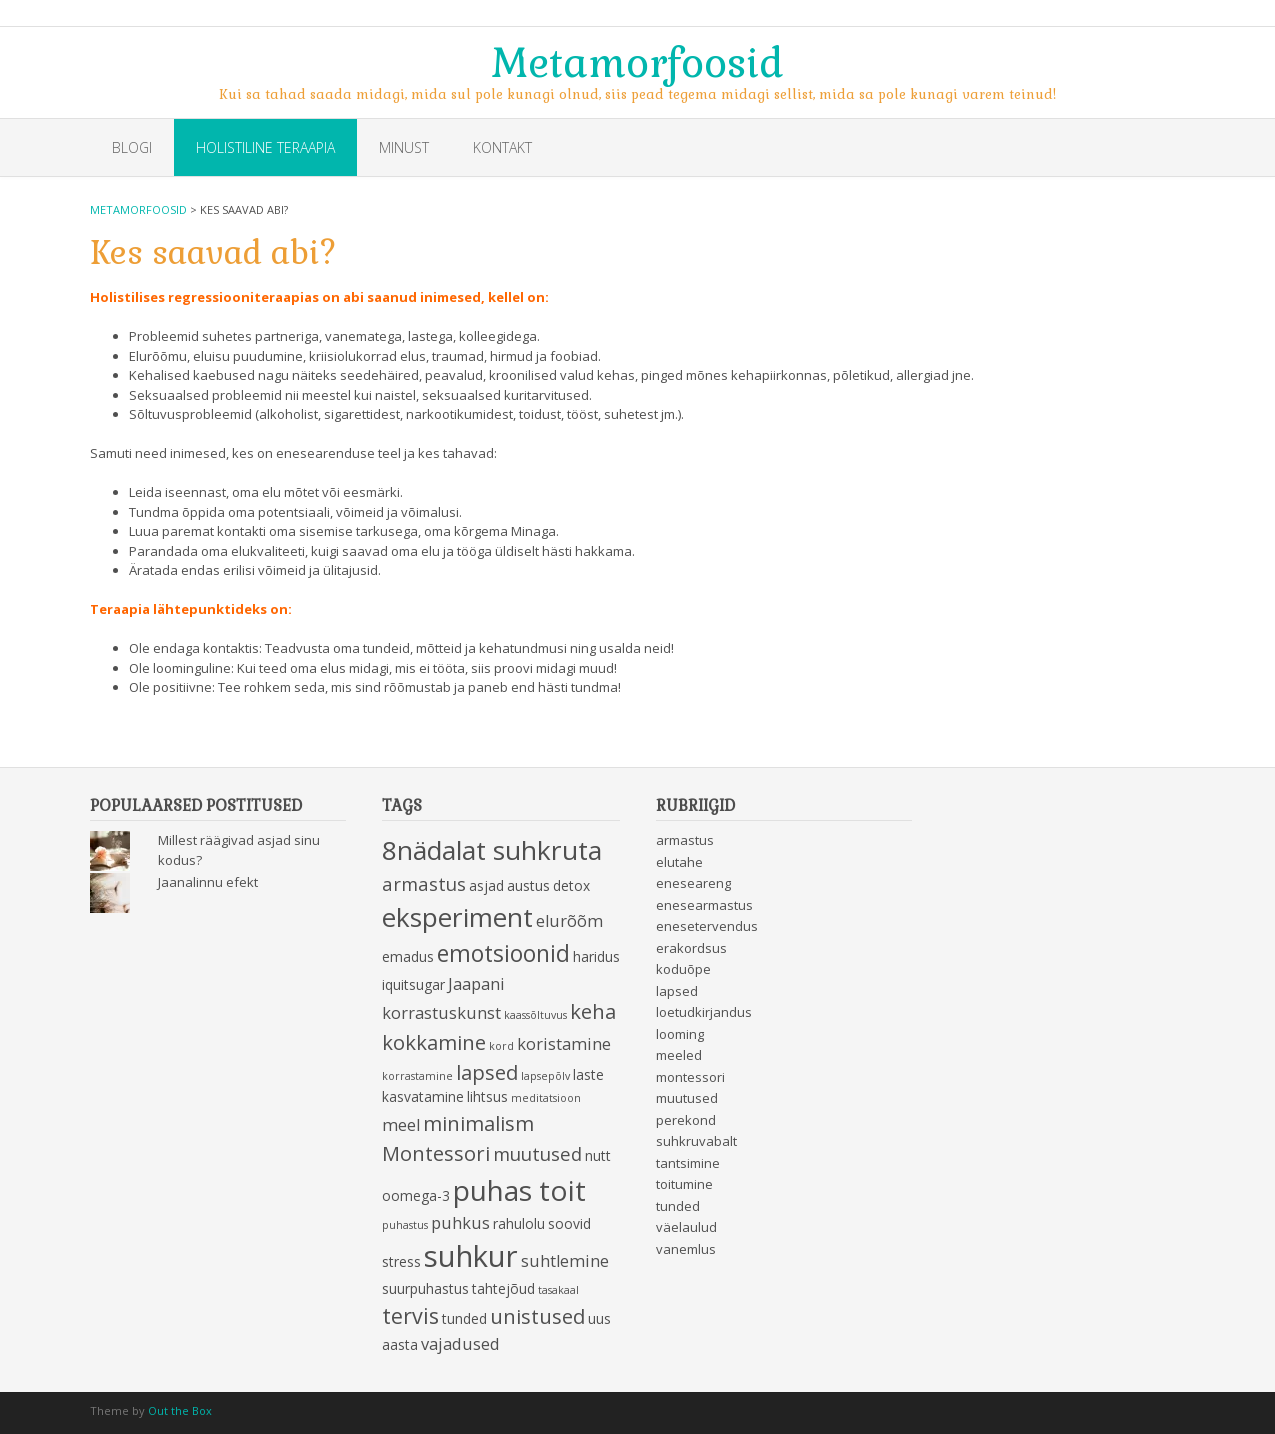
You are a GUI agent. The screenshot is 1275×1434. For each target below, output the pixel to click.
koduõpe (683, 969)
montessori (690, 1077)
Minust (404, 147)
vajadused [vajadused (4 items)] (460, 1344)
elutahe (679, 862)
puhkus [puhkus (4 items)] (460, 1223)
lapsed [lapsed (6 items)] (487, 1072)
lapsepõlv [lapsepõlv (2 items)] (545, 1076)
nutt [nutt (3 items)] (598, 1155)
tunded (678, 1206)
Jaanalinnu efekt (208, 882)
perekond (686, 1120)
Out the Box (180, 1410)
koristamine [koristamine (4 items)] (564, 1044)
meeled (679, 1055)
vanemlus (686, 1249)
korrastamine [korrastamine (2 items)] (417, 1076)
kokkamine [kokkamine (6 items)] (434, 1042)
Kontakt (502, 147)
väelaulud (686, 1227)
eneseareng (693, 883)
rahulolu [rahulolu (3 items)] (519, 1223)
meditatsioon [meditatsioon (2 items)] (546, 1098)
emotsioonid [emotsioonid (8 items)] (503, 953)
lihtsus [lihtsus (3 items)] (487, 1096)
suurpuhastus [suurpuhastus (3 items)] (425, 1288)
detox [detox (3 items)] (571, 885)
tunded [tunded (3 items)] (464, 1318)
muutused (687, 1098)
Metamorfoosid (637, 61)
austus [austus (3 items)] (528, 885)
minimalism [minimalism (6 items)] (478, 1123)
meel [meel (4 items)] (401, 1125)
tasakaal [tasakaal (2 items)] (558, 1290)
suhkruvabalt (696, 1141)
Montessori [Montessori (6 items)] (436, 1153)
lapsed (677, 991)
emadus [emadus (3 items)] (408, 956)
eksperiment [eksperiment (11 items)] (457, 917)
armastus (685, 840)
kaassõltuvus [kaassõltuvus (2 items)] (535, 1015)
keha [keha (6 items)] (593, 1011)
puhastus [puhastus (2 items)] (405, 1225)
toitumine (684, 1184)
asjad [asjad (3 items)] (486, 885)
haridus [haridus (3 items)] (596, 956)
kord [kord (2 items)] (501, 1046)
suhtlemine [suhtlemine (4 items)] (565, 1261)
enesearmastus (704, 905)
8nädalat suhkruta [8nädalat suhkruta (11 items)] (492, 850)
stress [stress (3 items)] (401, 1261)
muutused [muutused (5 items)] (537, 1153)
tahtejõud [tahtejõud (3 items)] (503, 1288)
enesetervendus (707, 926)
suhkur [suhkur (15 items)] (471, 1256)
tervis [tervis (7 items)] (410, 1315)
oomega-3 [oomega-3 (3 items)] (416, 1195)
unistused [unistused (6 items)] (537, 1316)
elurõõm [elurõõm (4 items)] (569, 921)
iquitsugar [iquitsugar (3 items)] (413, 984)
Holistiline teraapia (265, 147)
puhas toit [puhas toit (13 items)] (519, 1190)
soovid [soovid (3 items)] (569, 1223)
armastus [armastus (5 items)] (424, 883)
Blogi (132, 147)
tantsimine (688, 1163)
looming (680, 1034)
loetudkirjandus (704, 1012)
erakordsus (691, 948)
